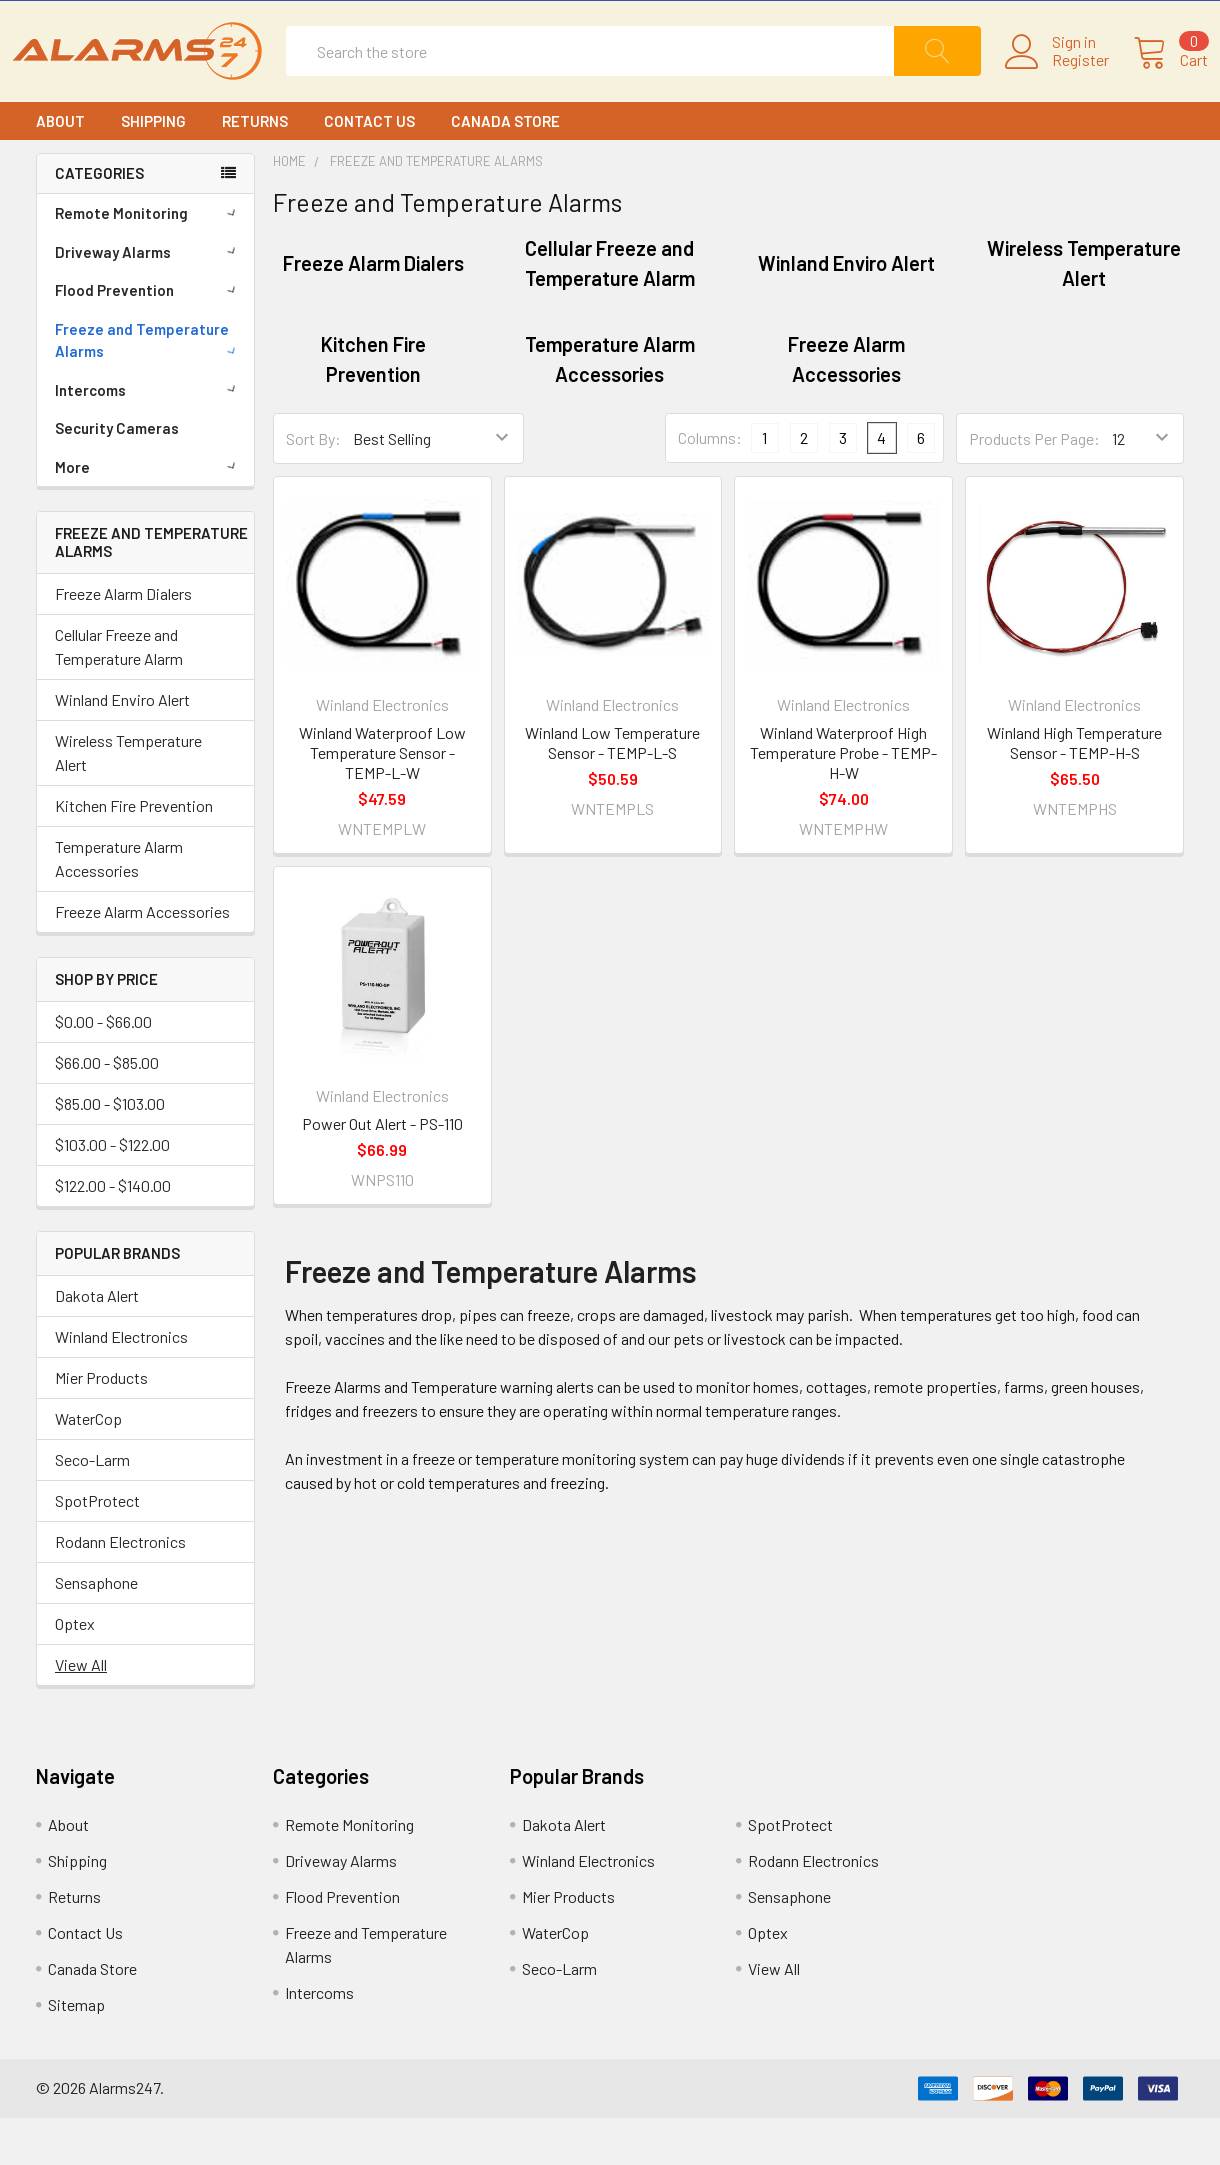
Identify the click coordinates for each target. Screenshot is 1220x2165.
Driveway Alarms (149, 299)
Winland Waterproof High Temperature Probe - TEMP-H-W (843, 800)
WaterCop (88, 1465)
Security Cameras (117, 475)
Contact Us (369, 168)
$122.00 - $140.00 (113, 1232)
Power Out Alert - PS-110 (382, 1171)
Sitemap (76, 2051)
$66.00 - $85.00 (107, 1109)
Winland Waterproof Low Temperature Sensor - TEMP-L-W (382, 800)
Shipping (153, 168)
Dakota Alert (97, 1342)
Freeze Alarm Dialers (123, 641)
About (60, 168)
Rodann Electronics (120, 1588)
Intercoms (149, 437)
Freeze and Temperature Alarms (149, 387)
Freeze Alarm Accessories (142, 959)
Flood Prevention (149, 337)
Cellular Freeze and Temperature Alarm (119, 694)
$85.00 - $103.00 (110, 1150)
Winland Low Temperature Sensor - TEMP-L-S (612, 790)
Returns (255, 168)
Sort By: (313, 485)
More (149, 514)
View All (81, 1711)
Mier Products (101, 1424)
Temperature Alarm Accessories (119, 906)
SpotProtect (97, 1547)
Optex (75, 1670)
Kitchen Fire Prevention (134, 853)
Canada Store (505, 168)
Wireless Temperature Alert (128, 800)
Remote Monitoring (149, 260)
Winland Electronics (121, 1383)
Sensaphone (96, 1629)
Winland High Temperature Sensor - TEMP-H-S (1074, 790)
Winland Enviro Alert (122, 747)
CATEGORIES (99, 221)
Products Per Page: (1034, 485)
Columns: (710, 485)
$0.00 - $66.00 (103, 1068)
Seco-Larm (92, 1506)
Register (1056, 84)
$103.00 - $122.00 (112, 1191)
